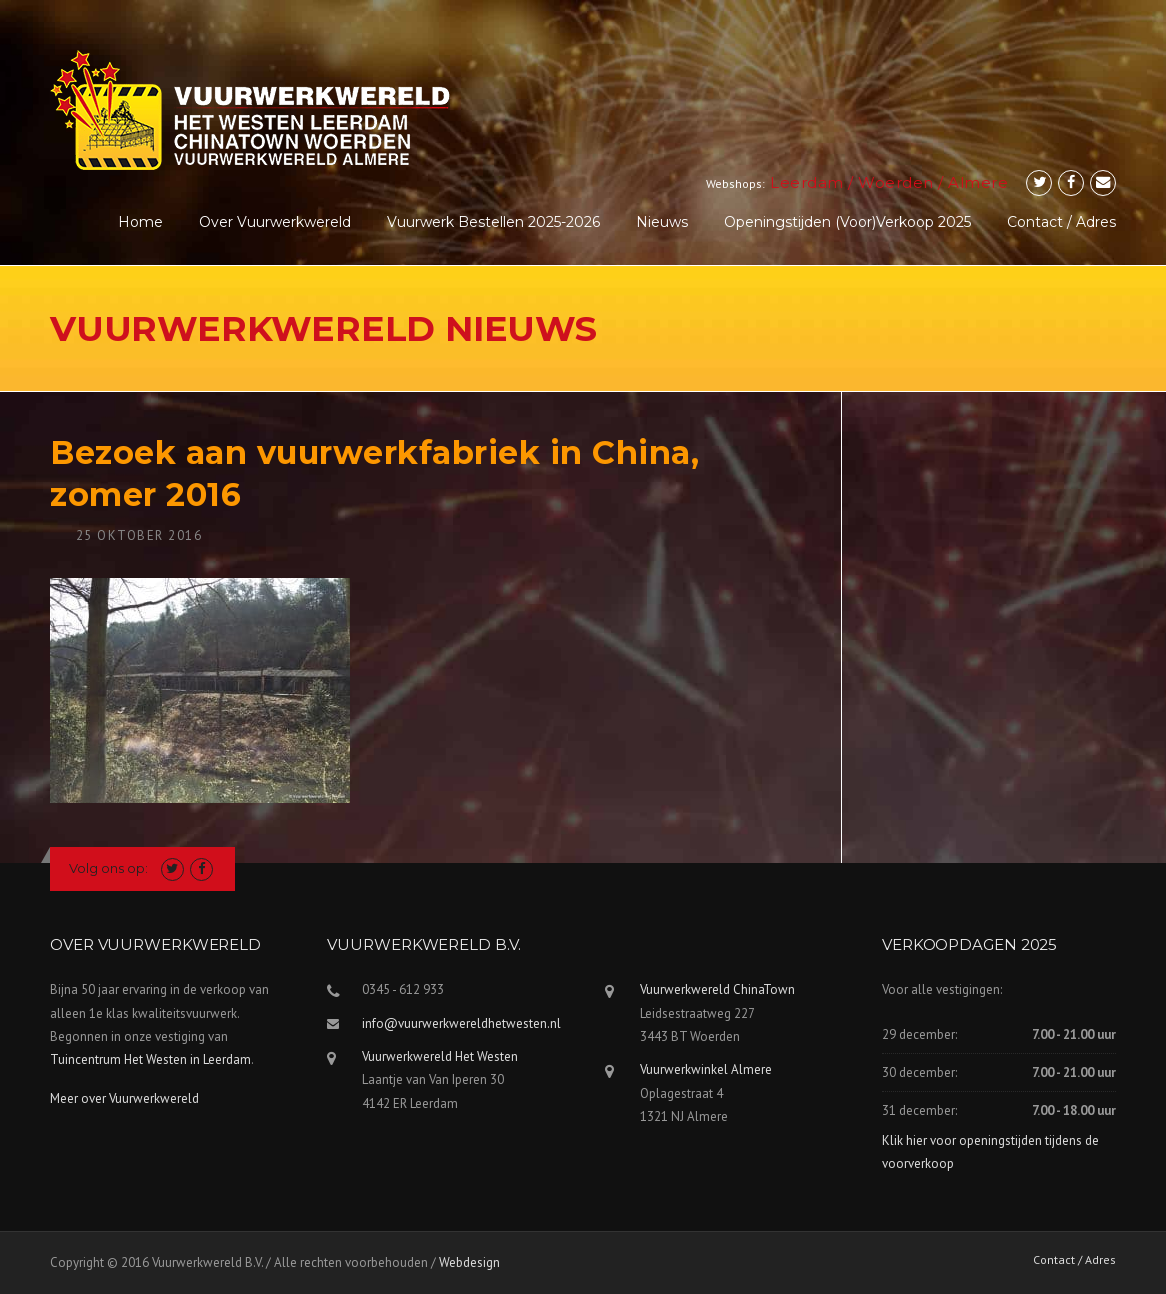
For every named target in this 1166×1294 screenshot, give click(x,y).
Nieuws (662, 222)
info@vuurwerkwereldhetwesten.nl (461, 1023)
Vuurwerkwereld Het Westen (440, 1056)
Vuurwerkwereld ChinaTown (717, 989)
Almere (978, 182)
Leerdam (807, 182)
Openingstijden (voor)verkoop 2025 (847, 222)
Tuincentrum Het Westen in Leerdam (150, 1059)
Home (140, 222)
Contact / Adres (1061, 222)
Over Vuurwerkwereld (275, 222)
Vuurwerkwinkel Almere (706, 1069)
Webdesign (469, 1262)
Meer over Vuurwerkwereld (124, 1098)
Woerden (896, 182)
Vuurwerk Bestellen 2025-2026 (493, 222)
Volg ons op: (108, 868)
